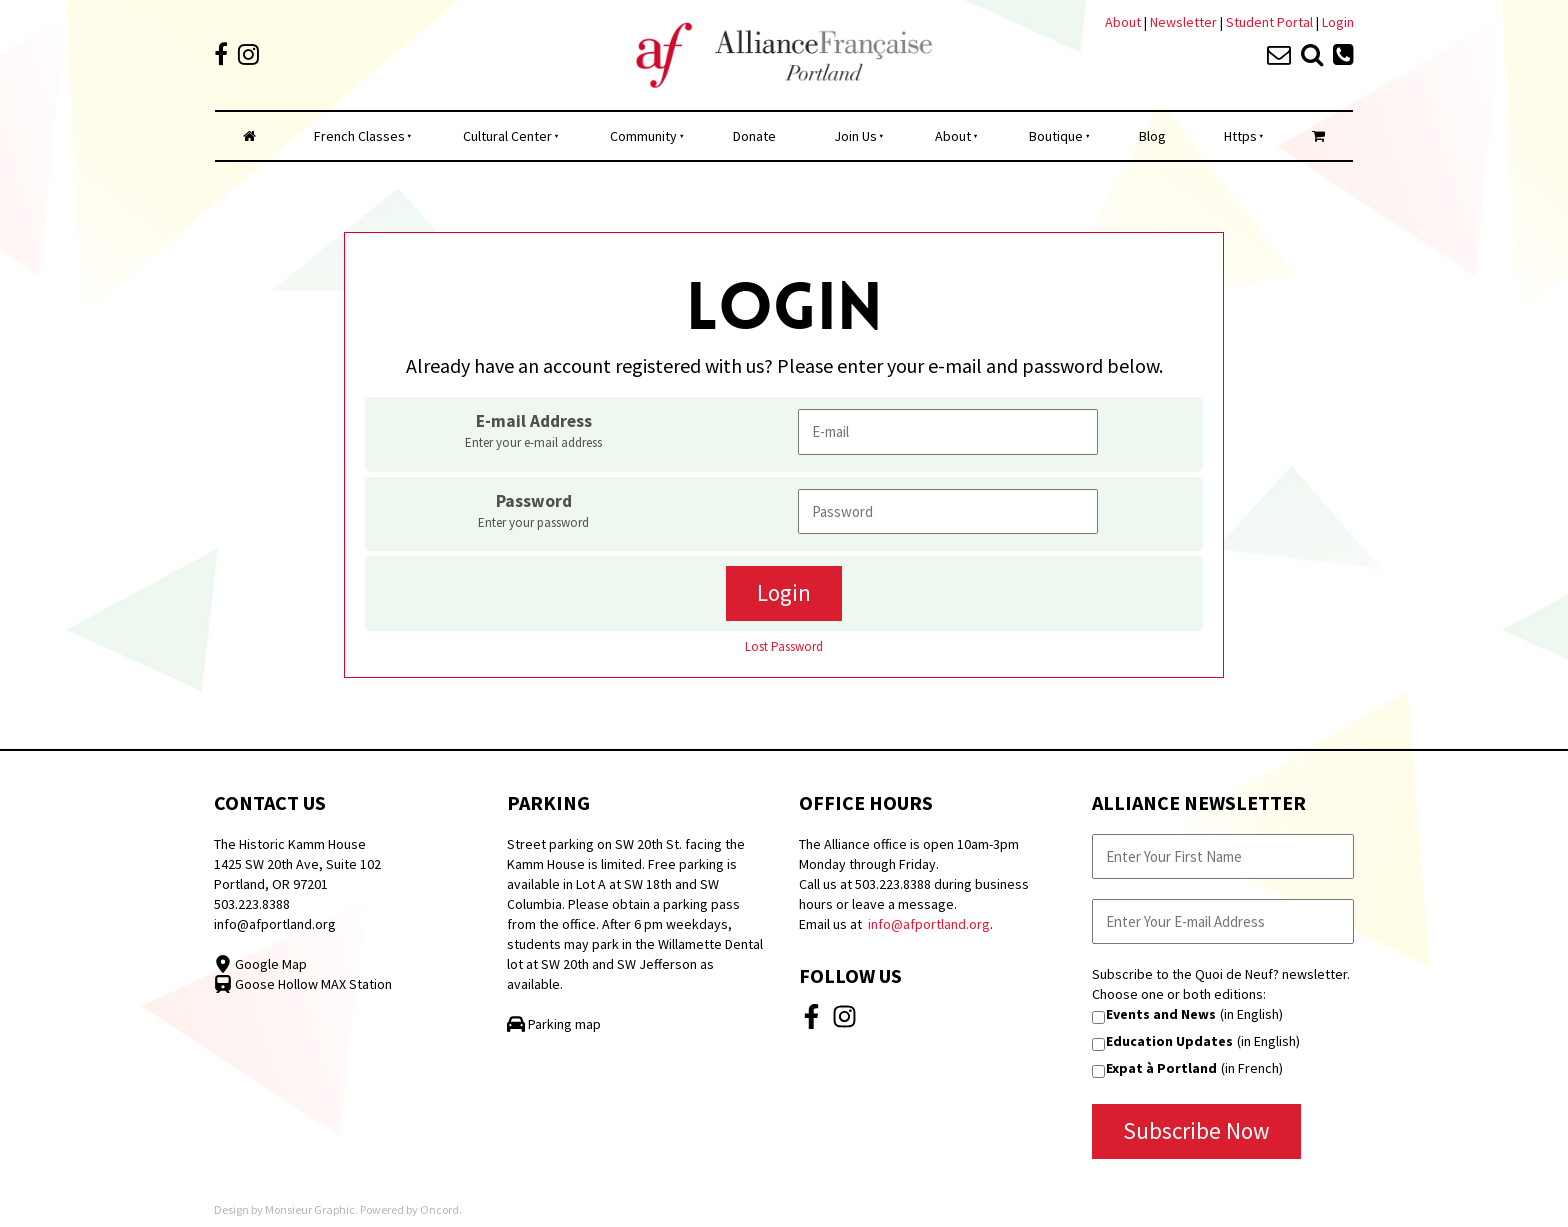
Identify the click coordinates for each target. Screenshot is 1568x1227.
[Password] (948, 511)
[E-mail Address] (948, 431)
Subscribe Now (1196, 1130)
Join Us (855, 136)
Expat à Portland (1161, 1068)
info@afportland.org (275, 924)
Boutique (1056, 136)
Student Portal (1269, 22)
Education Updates (1169, 1041)
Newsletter (1185, 22)
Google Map (260, 964)
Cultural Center (507, 136)
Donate (754, 136)
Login (1338, 22)
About (1123, 22)
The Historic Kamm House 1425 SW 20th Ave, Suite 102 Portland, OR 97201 (297, 864)
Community (643, 136)
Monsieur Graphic (310, 1209)
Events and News (1161, 1014)
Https (1240, 136)
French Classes (359, 136)
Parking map (554, 1024)
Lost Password (784, 646)
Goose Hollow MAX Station (303, 984)
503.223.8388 (252, 904)
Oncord (439, 1209)
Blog (1152, 136)
